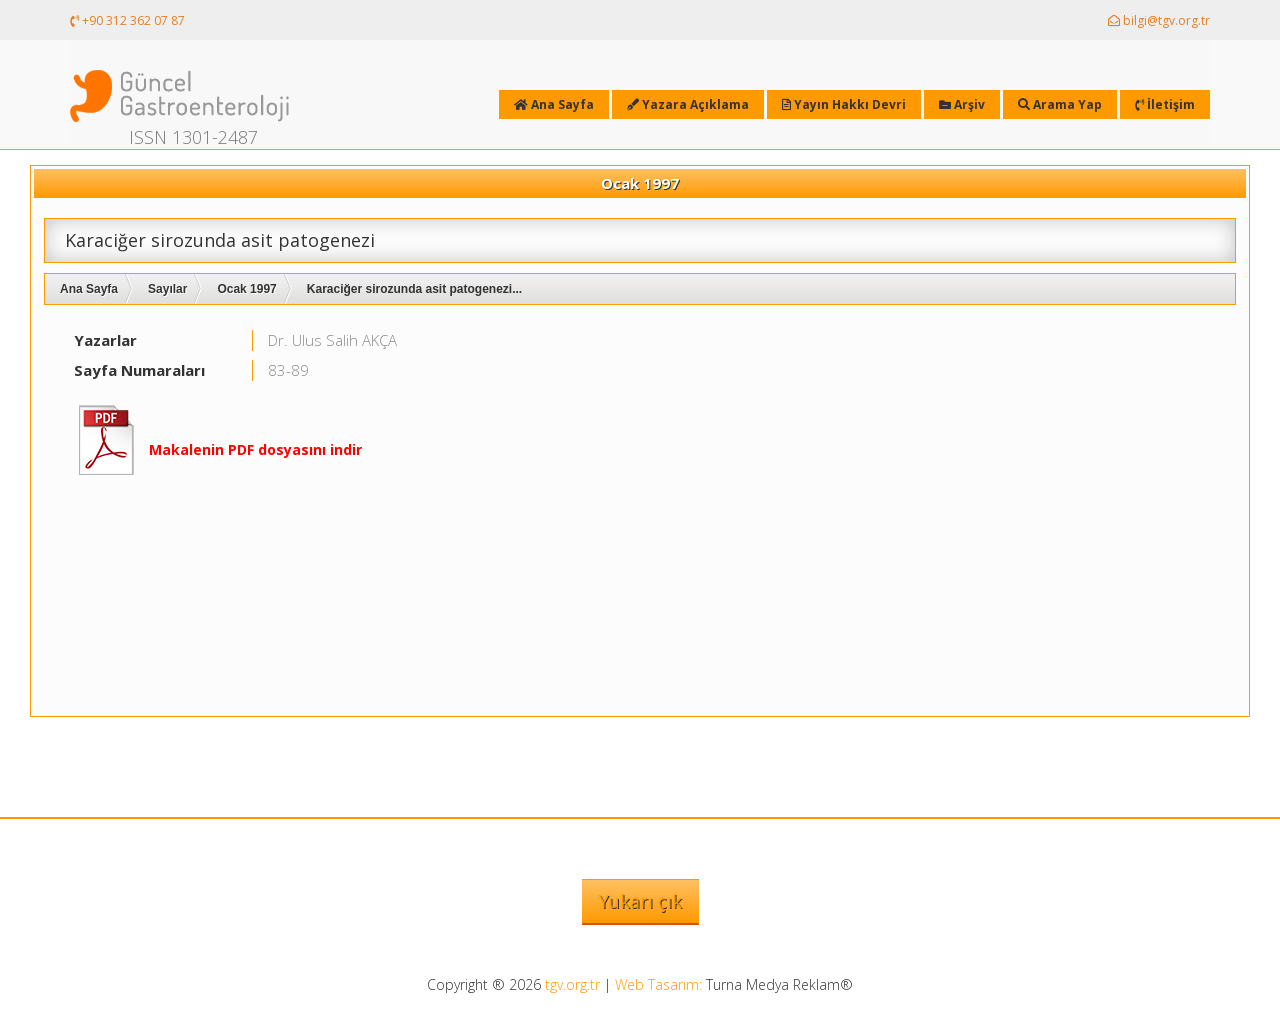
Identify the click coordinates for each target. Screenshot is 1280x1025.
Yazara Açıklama (688, 104)
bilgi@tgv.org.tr (1159, 20)
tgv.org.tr (572, 984)
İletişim (1165, 104)
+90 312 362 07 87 (127, 20)
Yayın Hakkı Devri (844, 104)
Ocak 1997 (246, 289)
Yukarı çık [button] (640, 901)
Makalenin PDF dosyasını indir (255, 449)
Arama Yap (1060, 104)
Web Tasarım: (658, 984)
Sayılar (167, 289)
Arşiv (962, 104)
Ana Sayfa (89, 289)
